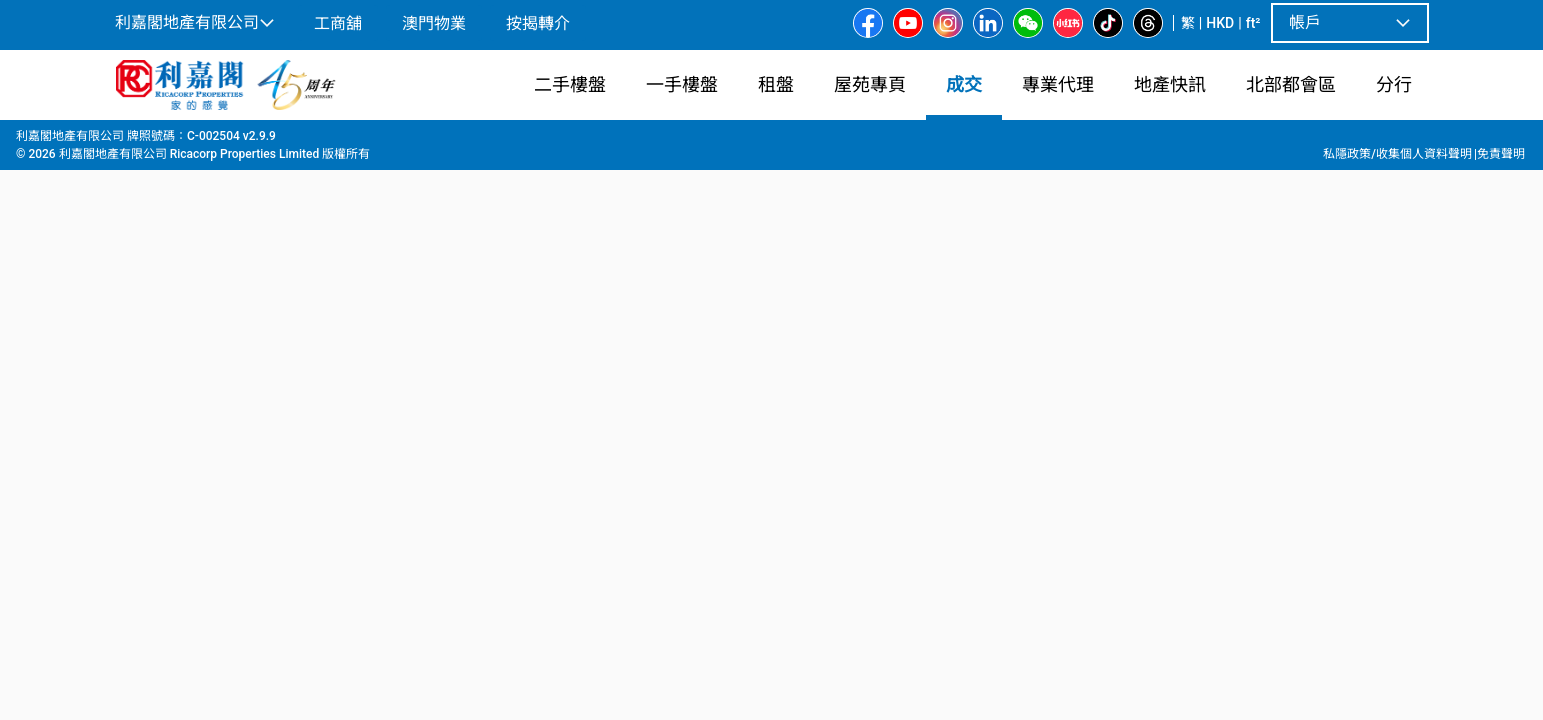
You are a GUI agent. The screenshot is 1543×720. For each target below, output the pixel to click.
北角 (258, 141)
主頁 (126, 141)
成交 (170, 141)
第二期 (426, 141)
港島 (214, 141)
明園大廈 (360, 141)
